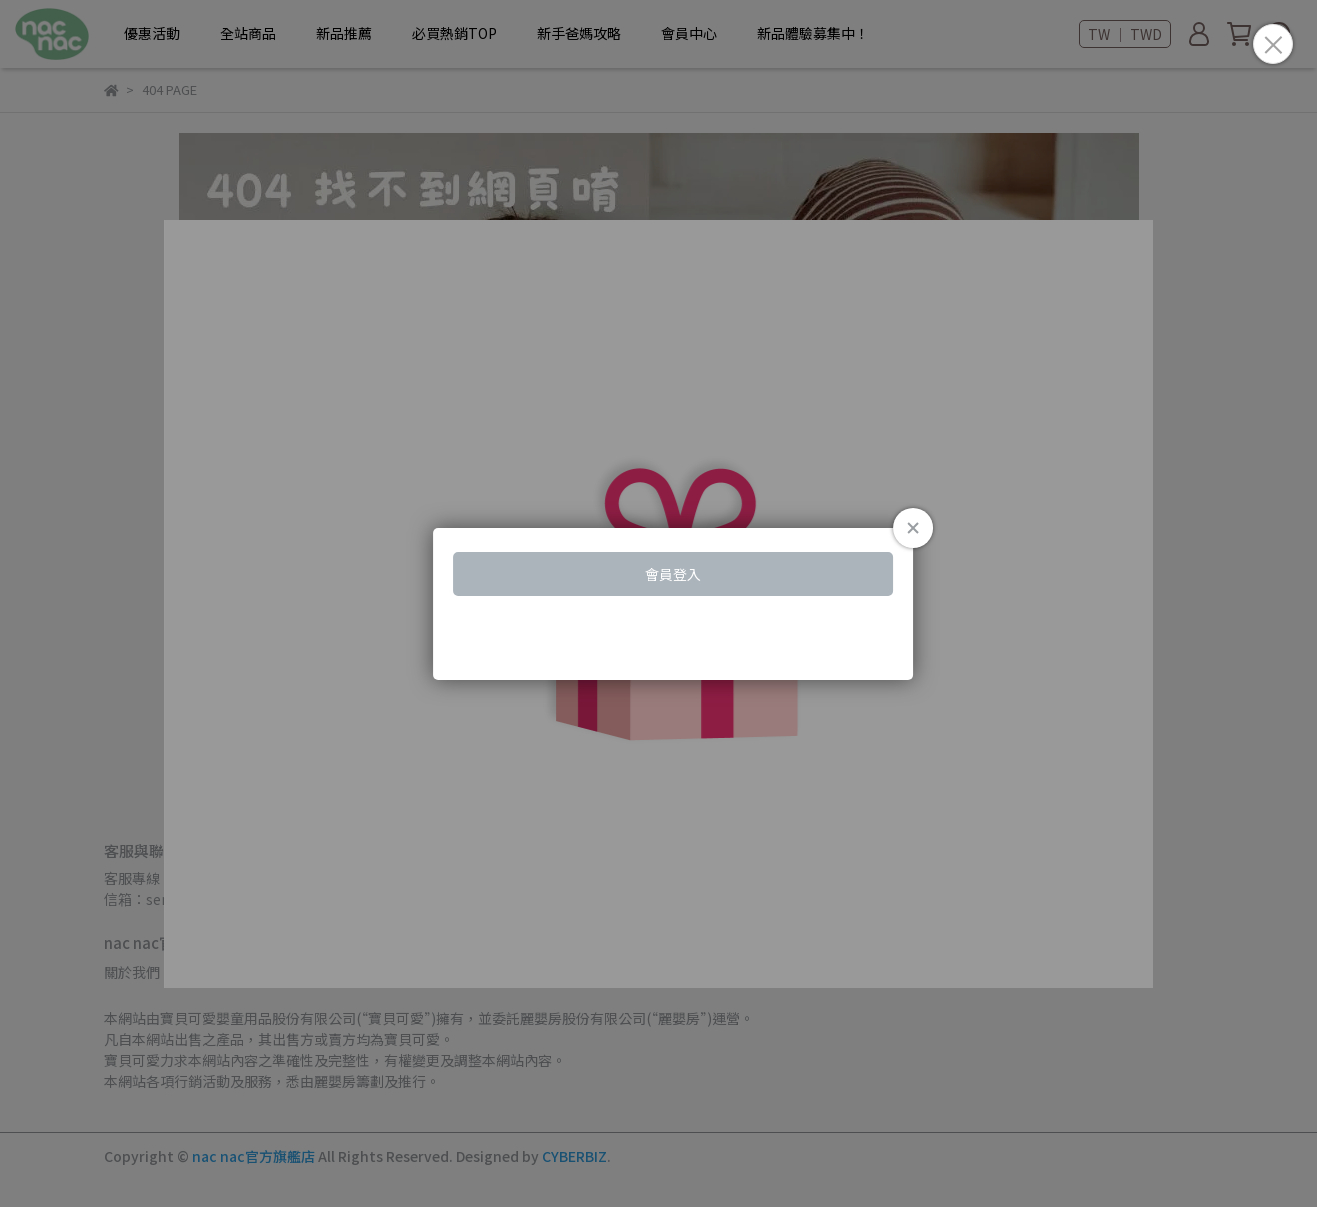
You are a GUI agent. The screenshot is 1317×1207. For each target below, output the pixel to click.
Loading (658, 604)
